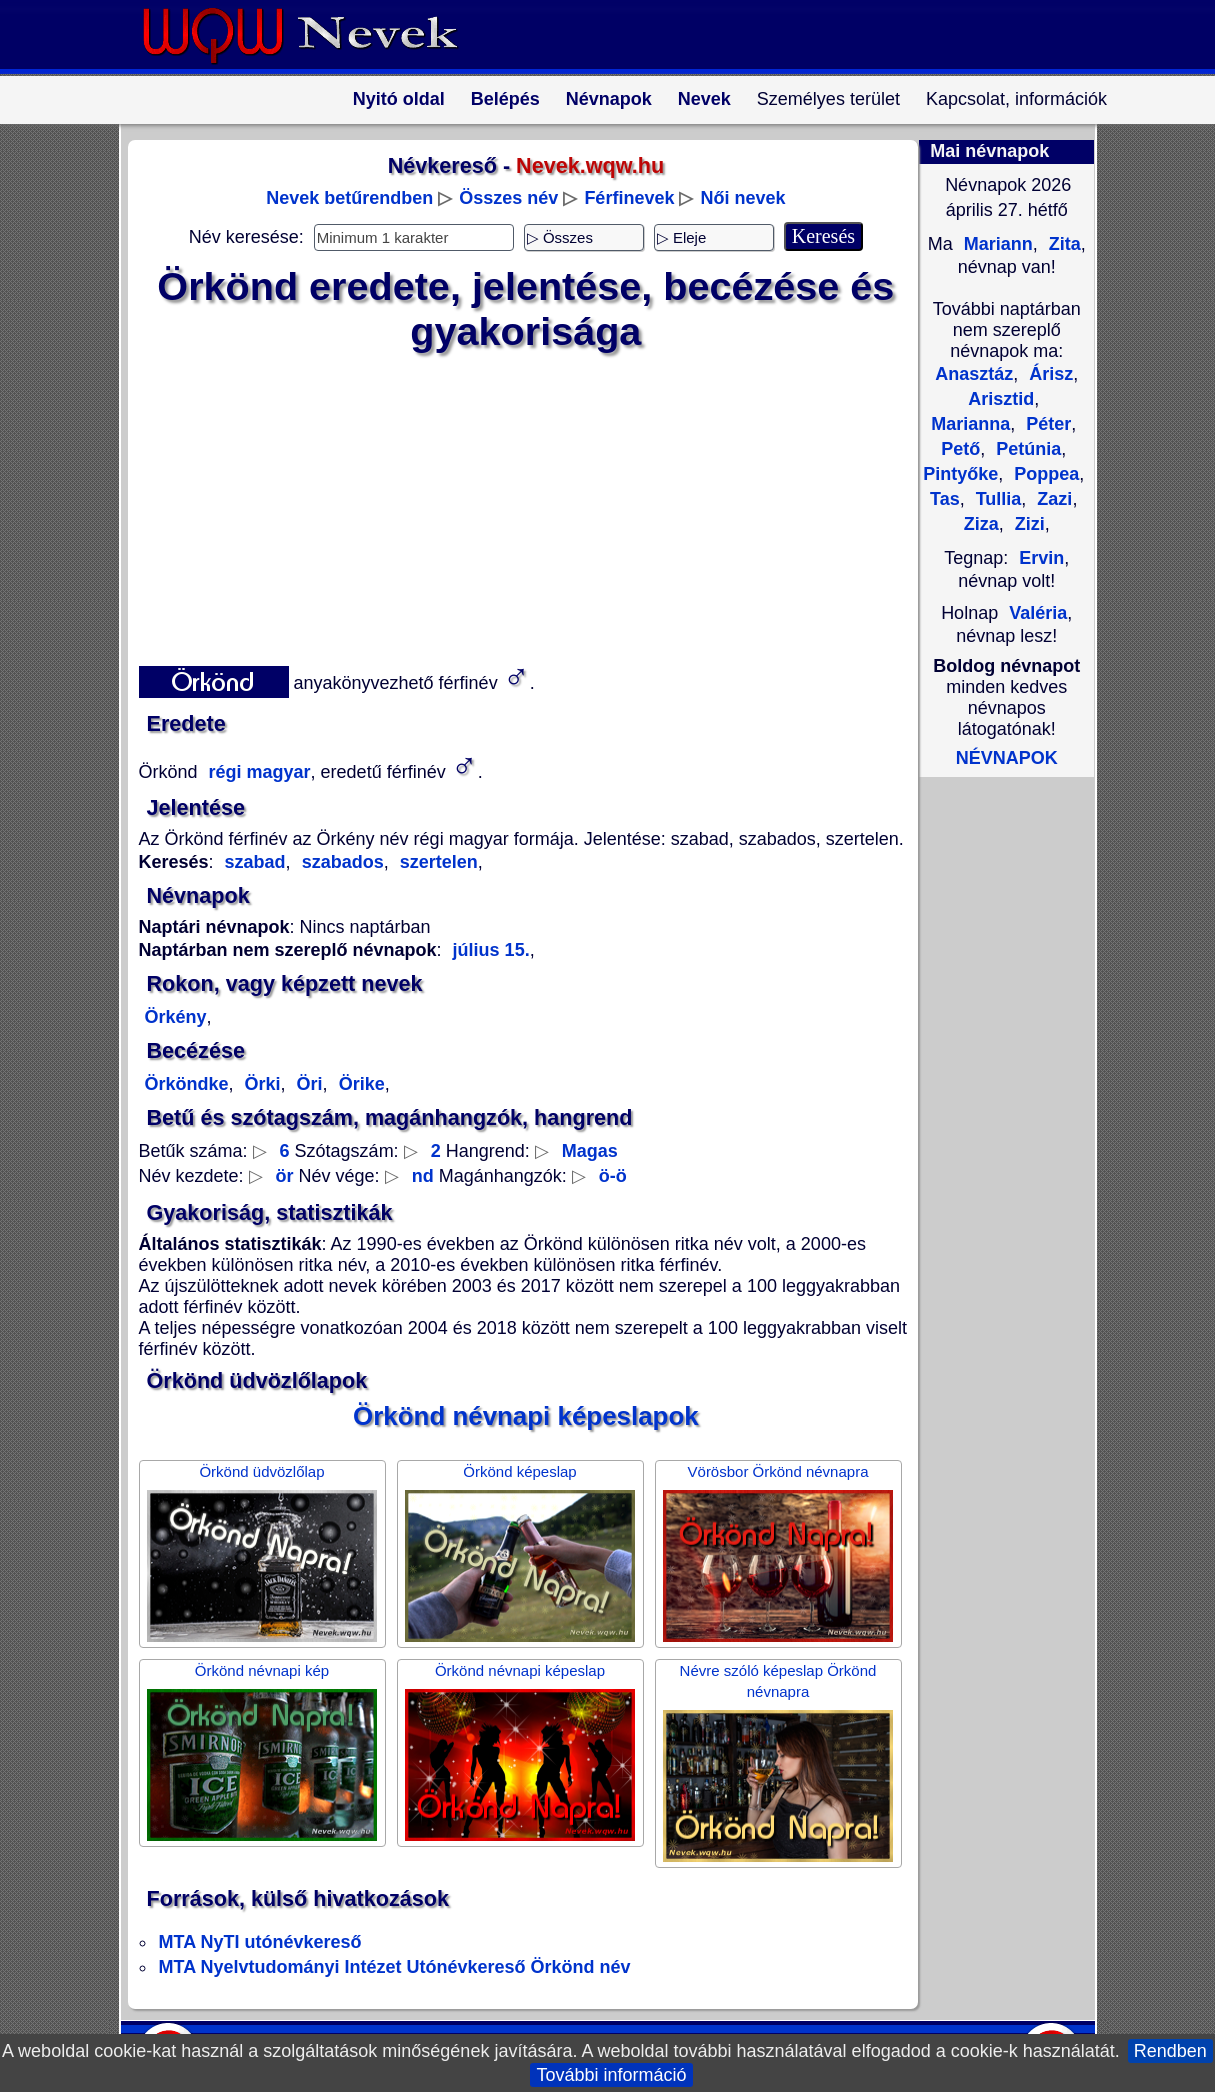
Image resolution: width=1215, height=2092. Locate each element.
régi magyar (257, 772)
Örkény (176, 1017)
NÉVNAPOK (1007, 758)
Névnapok (609, 99)
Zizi (1027, 524)
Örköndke (187, 1084)
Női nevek (742, 198)
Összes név (508, 198)
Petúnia (1026, 449)
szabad (255, 862)
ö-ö (613, 1176)
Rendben (1170, 2051)
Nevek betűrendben (349, 198)
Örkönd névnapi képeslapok (526, 1416)
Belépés (505, 99)
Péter (1046, 424)
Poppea (1044, 474)
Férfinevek (629, 198)
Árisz (1048, 374)
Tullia (996, 499)
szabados (340, 862)
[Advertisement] (514, 505)
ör (285, 1176)
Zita (1062, 244)
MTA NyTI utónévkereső (260, 1942)
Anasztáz (974, 374)
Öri (307, 1084)
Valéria (1038, 613)
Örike (359, 1084)
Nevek (704, 99)
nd (423, 1176)
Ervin (1041, 558)
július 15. (491, 950)
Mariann (996, 244)
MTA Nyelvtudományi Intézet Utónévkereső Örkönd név (395, 1967)
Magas (590, 1151)
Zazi (1052, 499)
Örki (260, 1084)
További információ (611, 2075)
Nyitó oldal (399, 99)
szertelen (436, 862)
